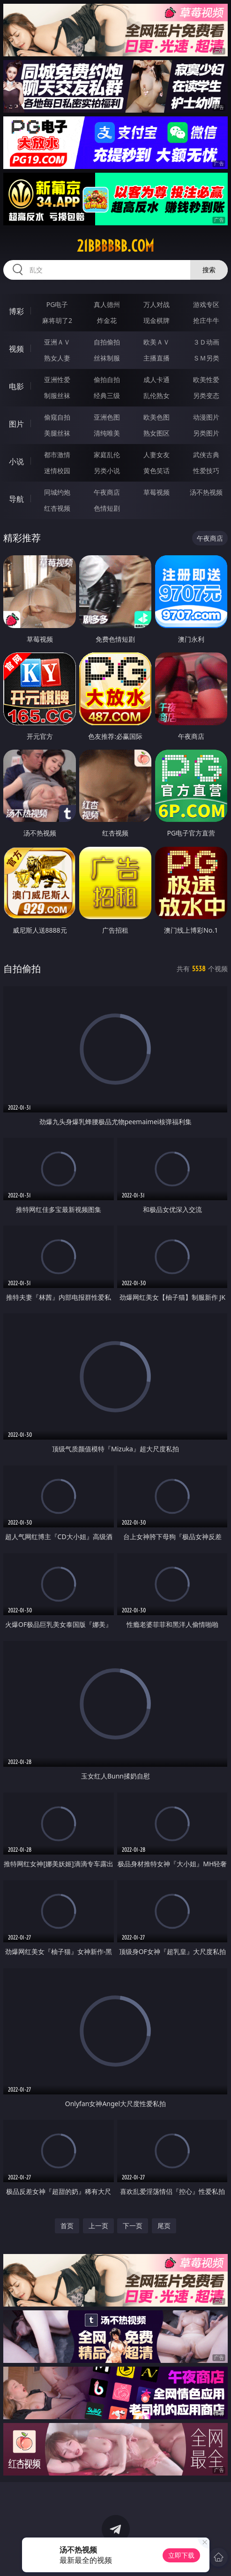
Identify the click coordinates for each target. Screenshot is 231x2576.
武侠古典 (206, 454)
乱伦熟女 (156, 395)
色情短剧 (107, 508)
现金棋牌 (156, 320)
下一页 (132, 2225)
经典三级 (107, 395)
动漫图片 (206, 417)
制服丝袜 (57, 395)
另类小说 (107, 470)
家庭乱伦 (107, 454)
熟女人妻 (57, 357)
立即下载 (181, 2555)
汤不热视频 (206, 492)
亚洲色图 (107, 417)
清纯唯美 (107, 433)
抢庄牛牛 (206, 320)
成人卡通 (156, 379)
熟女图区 (156, 433)
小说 (16, 461)
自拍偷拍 (107, 341)
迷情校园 (57, 470)
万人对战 (156, 304)
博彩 (16, 311)
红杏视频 (57, 508)
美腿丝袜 (57, 433)
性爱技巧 (206, 470)
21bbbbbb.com (115, 246)
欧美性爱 (206, 379)
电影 (16, 386)
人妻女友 (156, 454)
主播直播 (156, 357)
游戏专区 (206, 304)
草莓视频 (156, 492)
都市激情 (57, 454)
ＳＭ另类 (206, 357)
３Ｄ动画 (206, 341)
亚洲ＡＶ (57, 341)
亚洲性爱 (57, 379)
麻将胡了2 (57, 320)
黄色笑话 (156, 470)
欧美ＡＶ (156, 341)
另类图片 (206, 433)
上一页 (98, 2225)
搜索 (209, 269)
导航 (16, 499)
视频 (16, 349)
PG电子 (57, 304)
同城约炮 (57, 492)
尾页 (164, 2225)
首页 (67, 2225)
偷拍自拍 (107, 379)
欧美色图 (156, 417)
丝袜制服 (107, 357)
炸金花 (107, 320)
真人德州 (107, 304)
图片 (16, 424)
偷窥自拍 (57, 417)
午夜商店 (107, 492)
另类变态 (206, 395)
